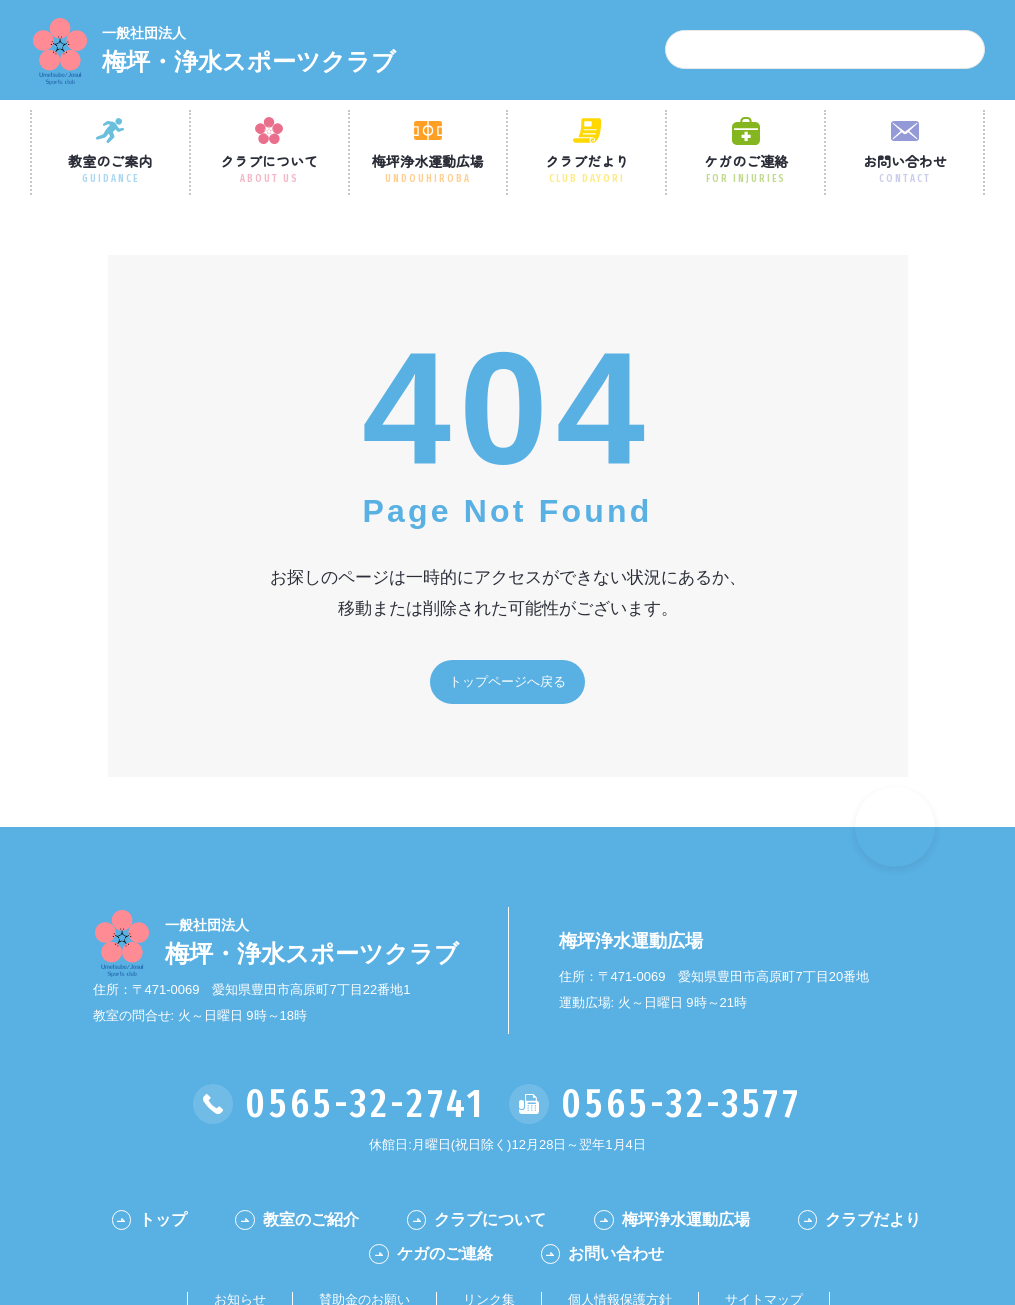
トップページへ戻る (507, 681)
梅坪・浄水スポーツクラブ (249, 49)
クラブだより (587, 168)
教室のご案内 (110, 168)
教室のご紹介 (311, 1219)
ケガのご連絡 (746, 168)
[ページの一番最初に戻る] (895, 827)
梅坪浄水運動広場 (428, 168)
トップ (163, 1219)
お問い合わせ (905, 168)
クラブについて (269, 168)
